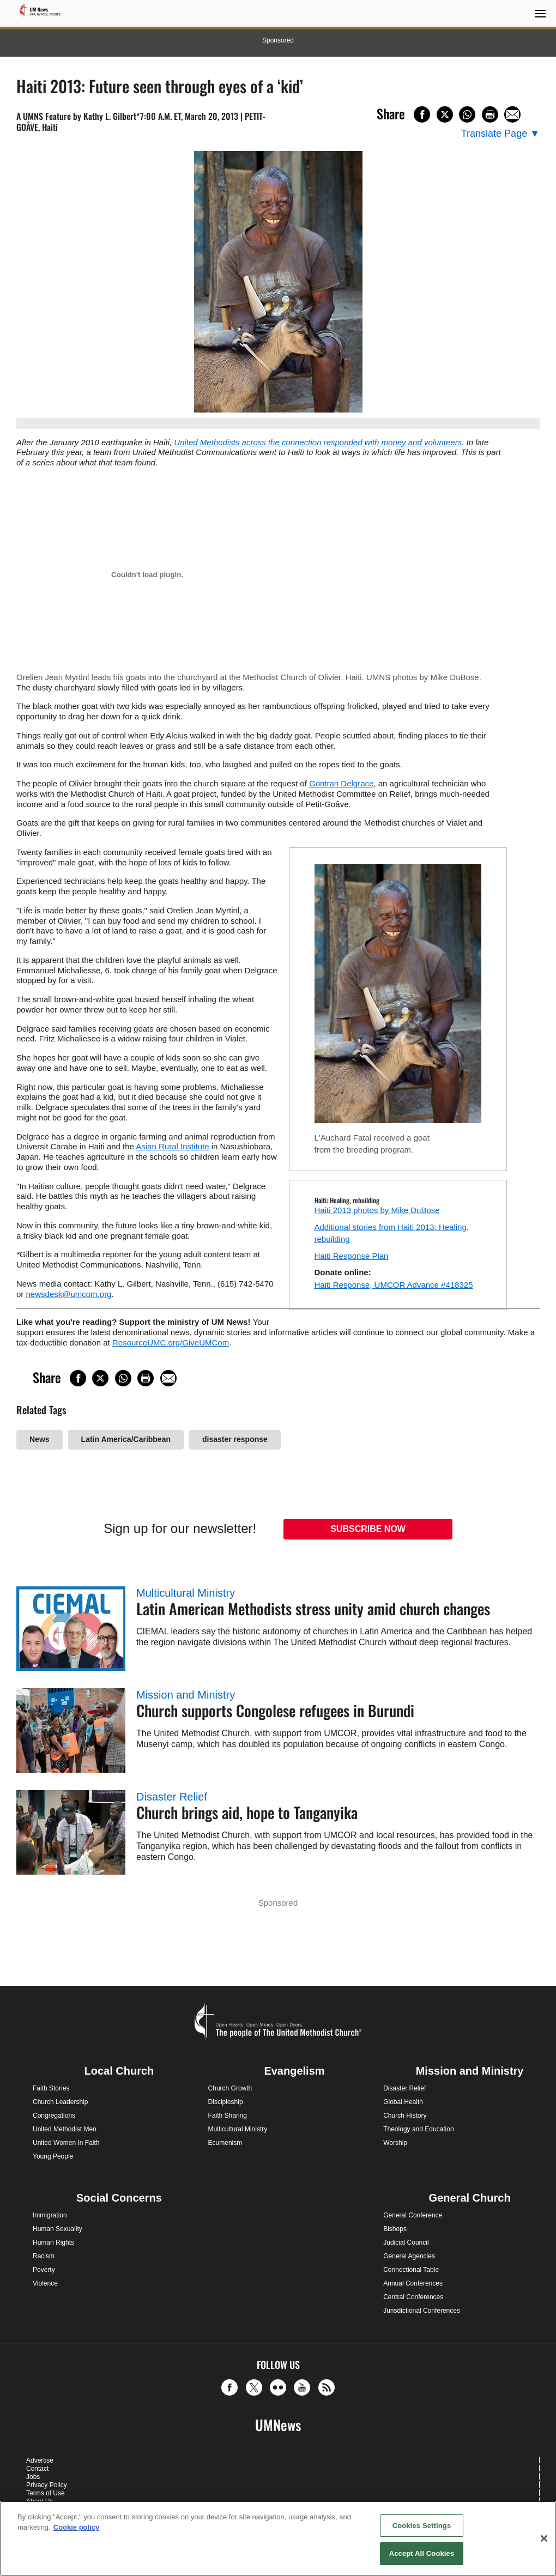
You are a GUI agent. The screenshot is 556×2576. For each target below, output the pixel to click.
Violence (45, 2283)
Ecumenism (225, 2143)
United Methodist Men (64, 2129)
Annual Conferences (413, 2283)
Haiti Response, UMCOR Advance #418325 (394, 1284)
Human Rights (53, 2242)
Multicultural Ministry (185, 1593)
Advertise (39, 2460)
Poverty (44, 2270)
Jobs (33, 2477)
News (39, 1439)
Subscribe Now (368, 1529)
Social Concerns (119, 2198)
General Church (470, 2198)
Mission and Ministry (185, 1695)
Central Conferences (413, 2297)
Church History (404, 2115)
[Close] (544, 2538)
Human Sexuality (57, 2229)
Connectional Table (411, 2270)
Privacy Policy (46, 2485)
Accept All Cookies (422, 2553)
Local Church (119, 2071)
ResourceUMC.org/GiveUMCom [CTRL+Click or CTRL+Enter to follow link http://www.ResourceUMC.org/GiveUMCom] (170, 1342)
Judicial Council (405, 2242)
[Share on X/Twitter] (445, 114)
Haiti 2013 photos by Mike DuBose (377, 1210)
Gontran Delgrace (341, 783)
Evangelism (294, 2071)
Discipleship (225, 2102)
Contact (37, 2468)
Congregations (54, 2115)
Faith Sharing (227, 2115)
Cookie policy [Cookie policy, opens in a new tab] (76, 2527)
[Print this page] (490, 114)
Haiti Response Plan (352, 1255)
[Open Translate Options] (500, 134)
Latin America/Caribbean (126, 1439)
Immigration (50, 2215)
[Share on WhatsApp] (467, 114)
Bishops (395, 2229)
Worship (395, 2143)
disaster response (235, 1439)
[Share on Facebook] (422, 114)
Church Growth (230, 2088)
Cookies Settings (421, 2526)
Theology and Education (418, 2129)
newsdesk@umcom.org (69, 1294)
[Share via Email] (512, 114)
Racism (44, 2256)
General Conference (412, 2215)
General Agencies (409, 2256)
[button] (232, 2387)
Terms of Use (45, 2493)
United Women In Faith (66, 2143)
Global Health (403, 2102)
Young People (53, 2156)
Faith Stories (51, 2088)
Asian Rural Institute (172, 1146)
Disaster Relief (171, 1797)
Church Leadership (60, 2102)
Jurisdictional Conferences (421, 2310)
